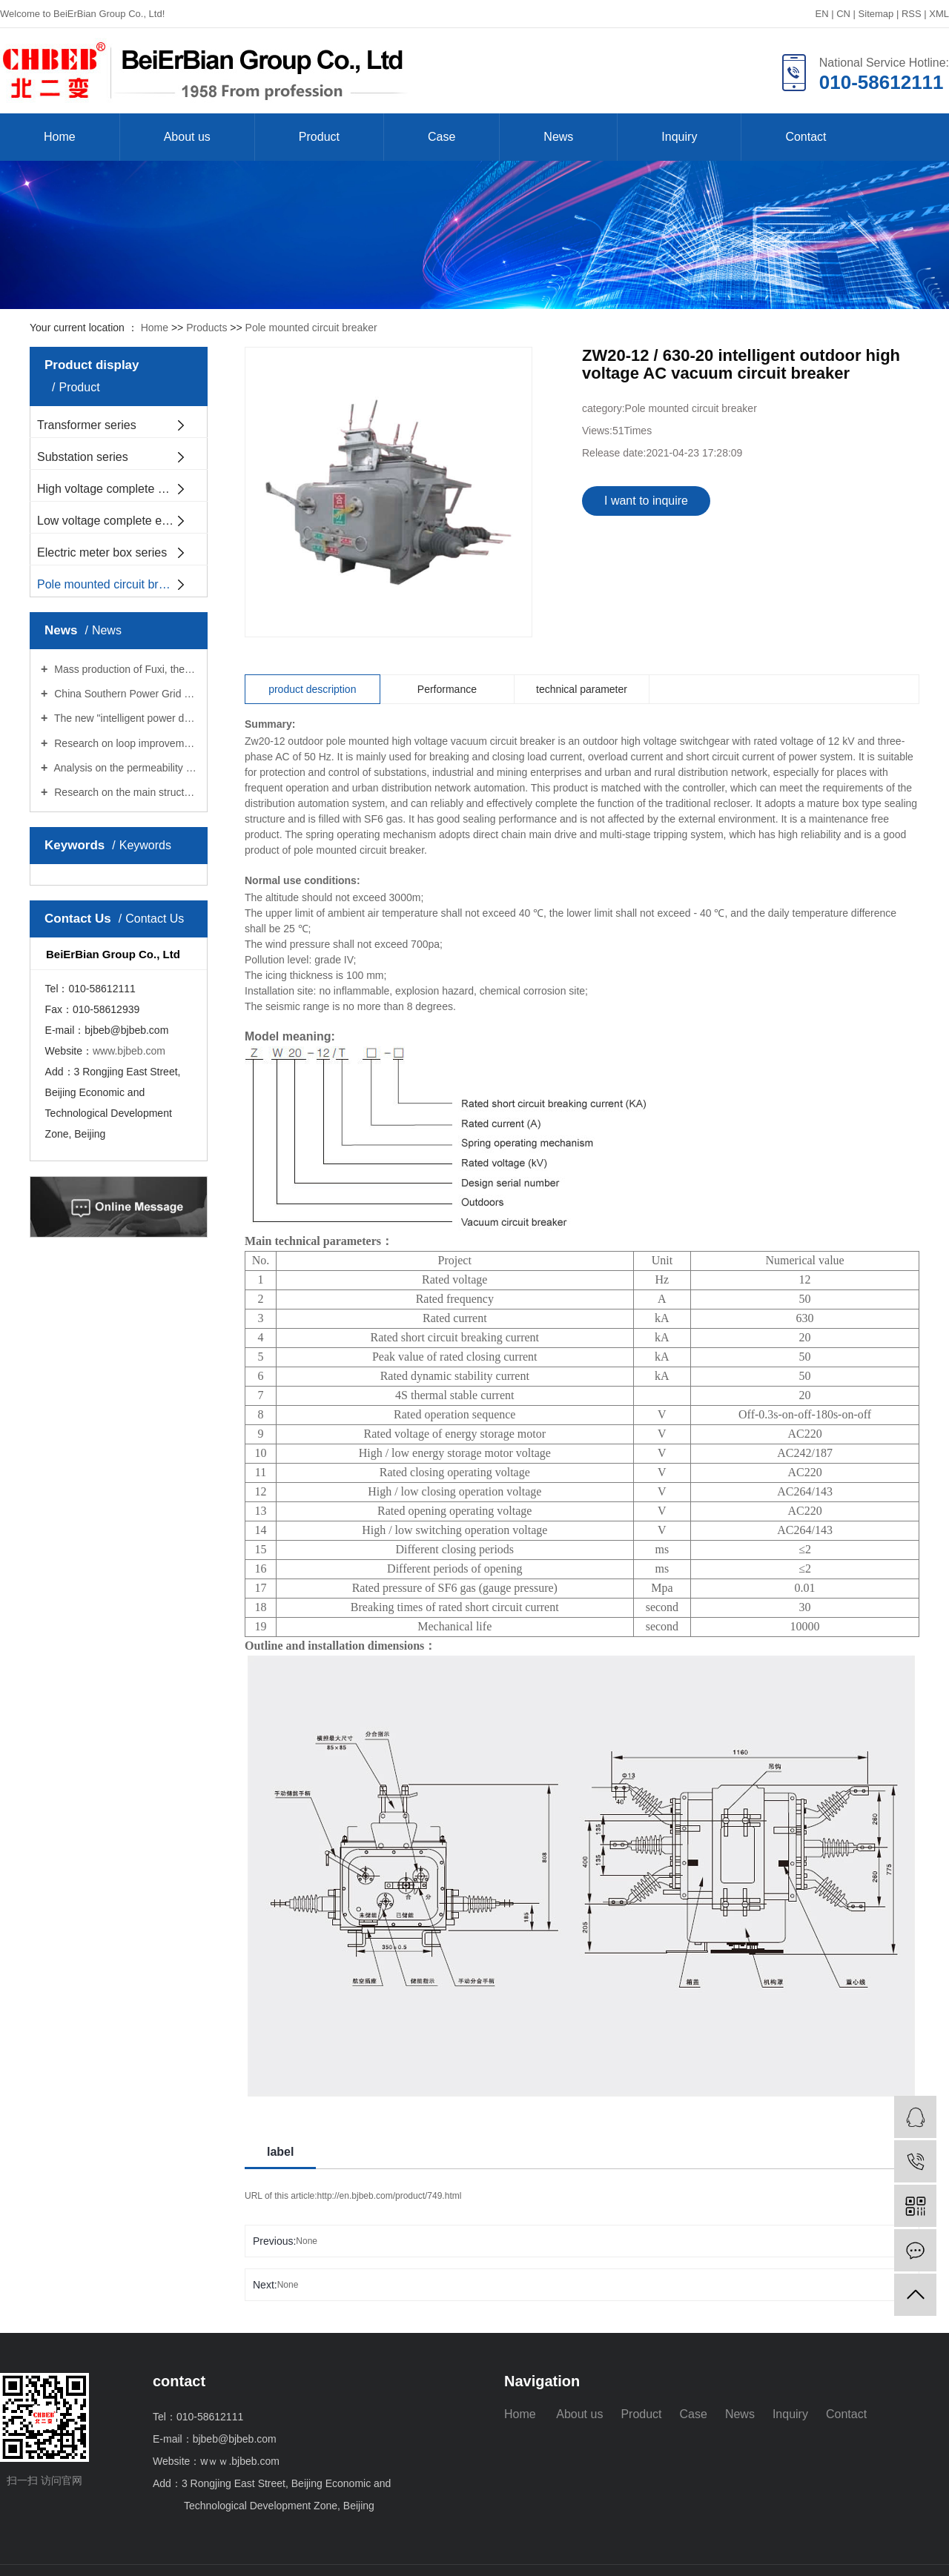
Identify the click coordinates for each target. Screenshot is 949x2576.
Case (441, 136)
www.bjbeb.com (129, 1051)
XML (939, 13)
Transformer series (86, 425)
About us (187, 136)
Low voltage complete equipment (122, 520)
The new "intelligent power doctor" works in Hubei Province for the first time (123, 718)
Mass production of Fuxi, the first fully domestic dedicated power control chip (123, 669)
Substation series (82, 457)
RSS (912, 13)
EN (822, 13)
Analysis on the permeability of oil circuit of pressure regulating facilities (123, 768)
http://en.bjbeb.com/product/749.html (389, 2196)
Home (60, 136)
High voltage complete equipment (122, 488)
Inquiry (679, 136)
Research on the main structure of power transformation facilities (123, 792)
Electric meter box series (102, 552)
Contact (805, 136)
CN (843, 13)
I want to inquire (646, 500)
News (558, 136)
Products (206, 327)
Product (319, 136)
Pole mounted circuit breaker (311, 327)
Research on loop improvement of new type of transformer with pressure (123, 743)
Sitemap (876, 13)
